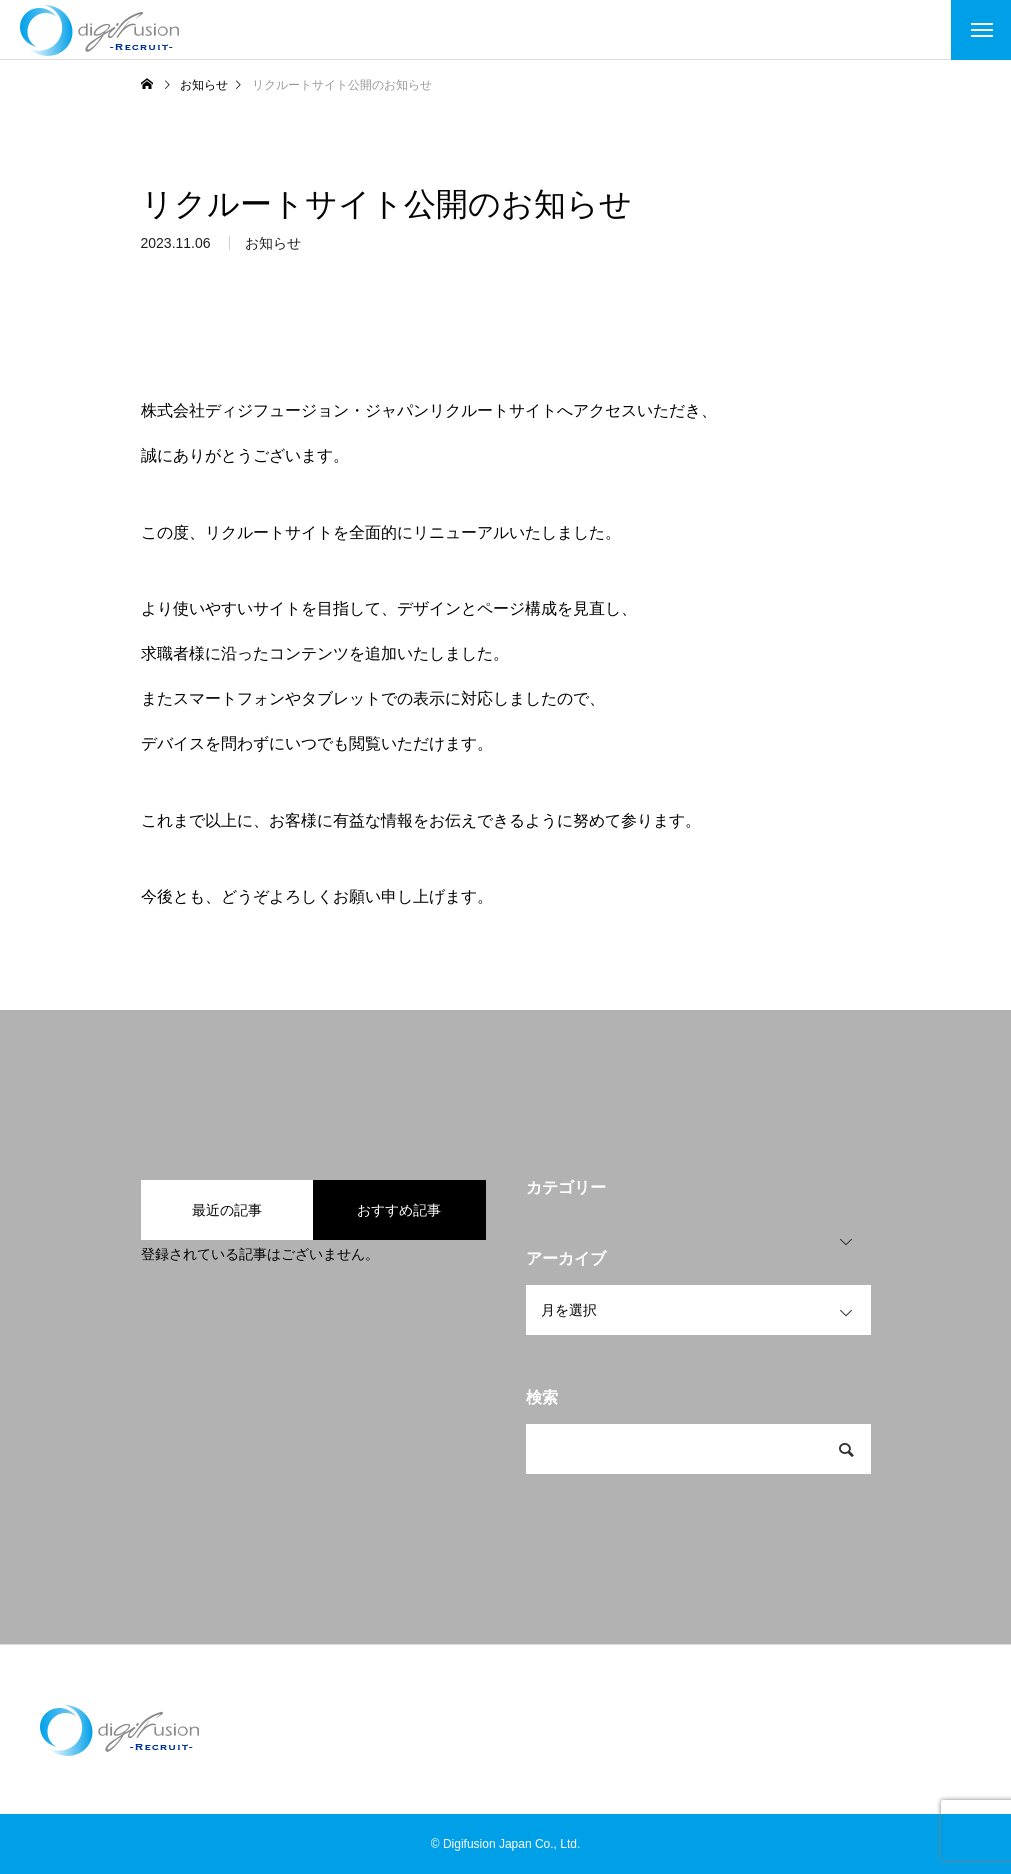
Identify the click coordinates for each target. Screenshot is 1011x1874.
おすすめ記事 (399, 1210)
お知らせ (273, 249)
